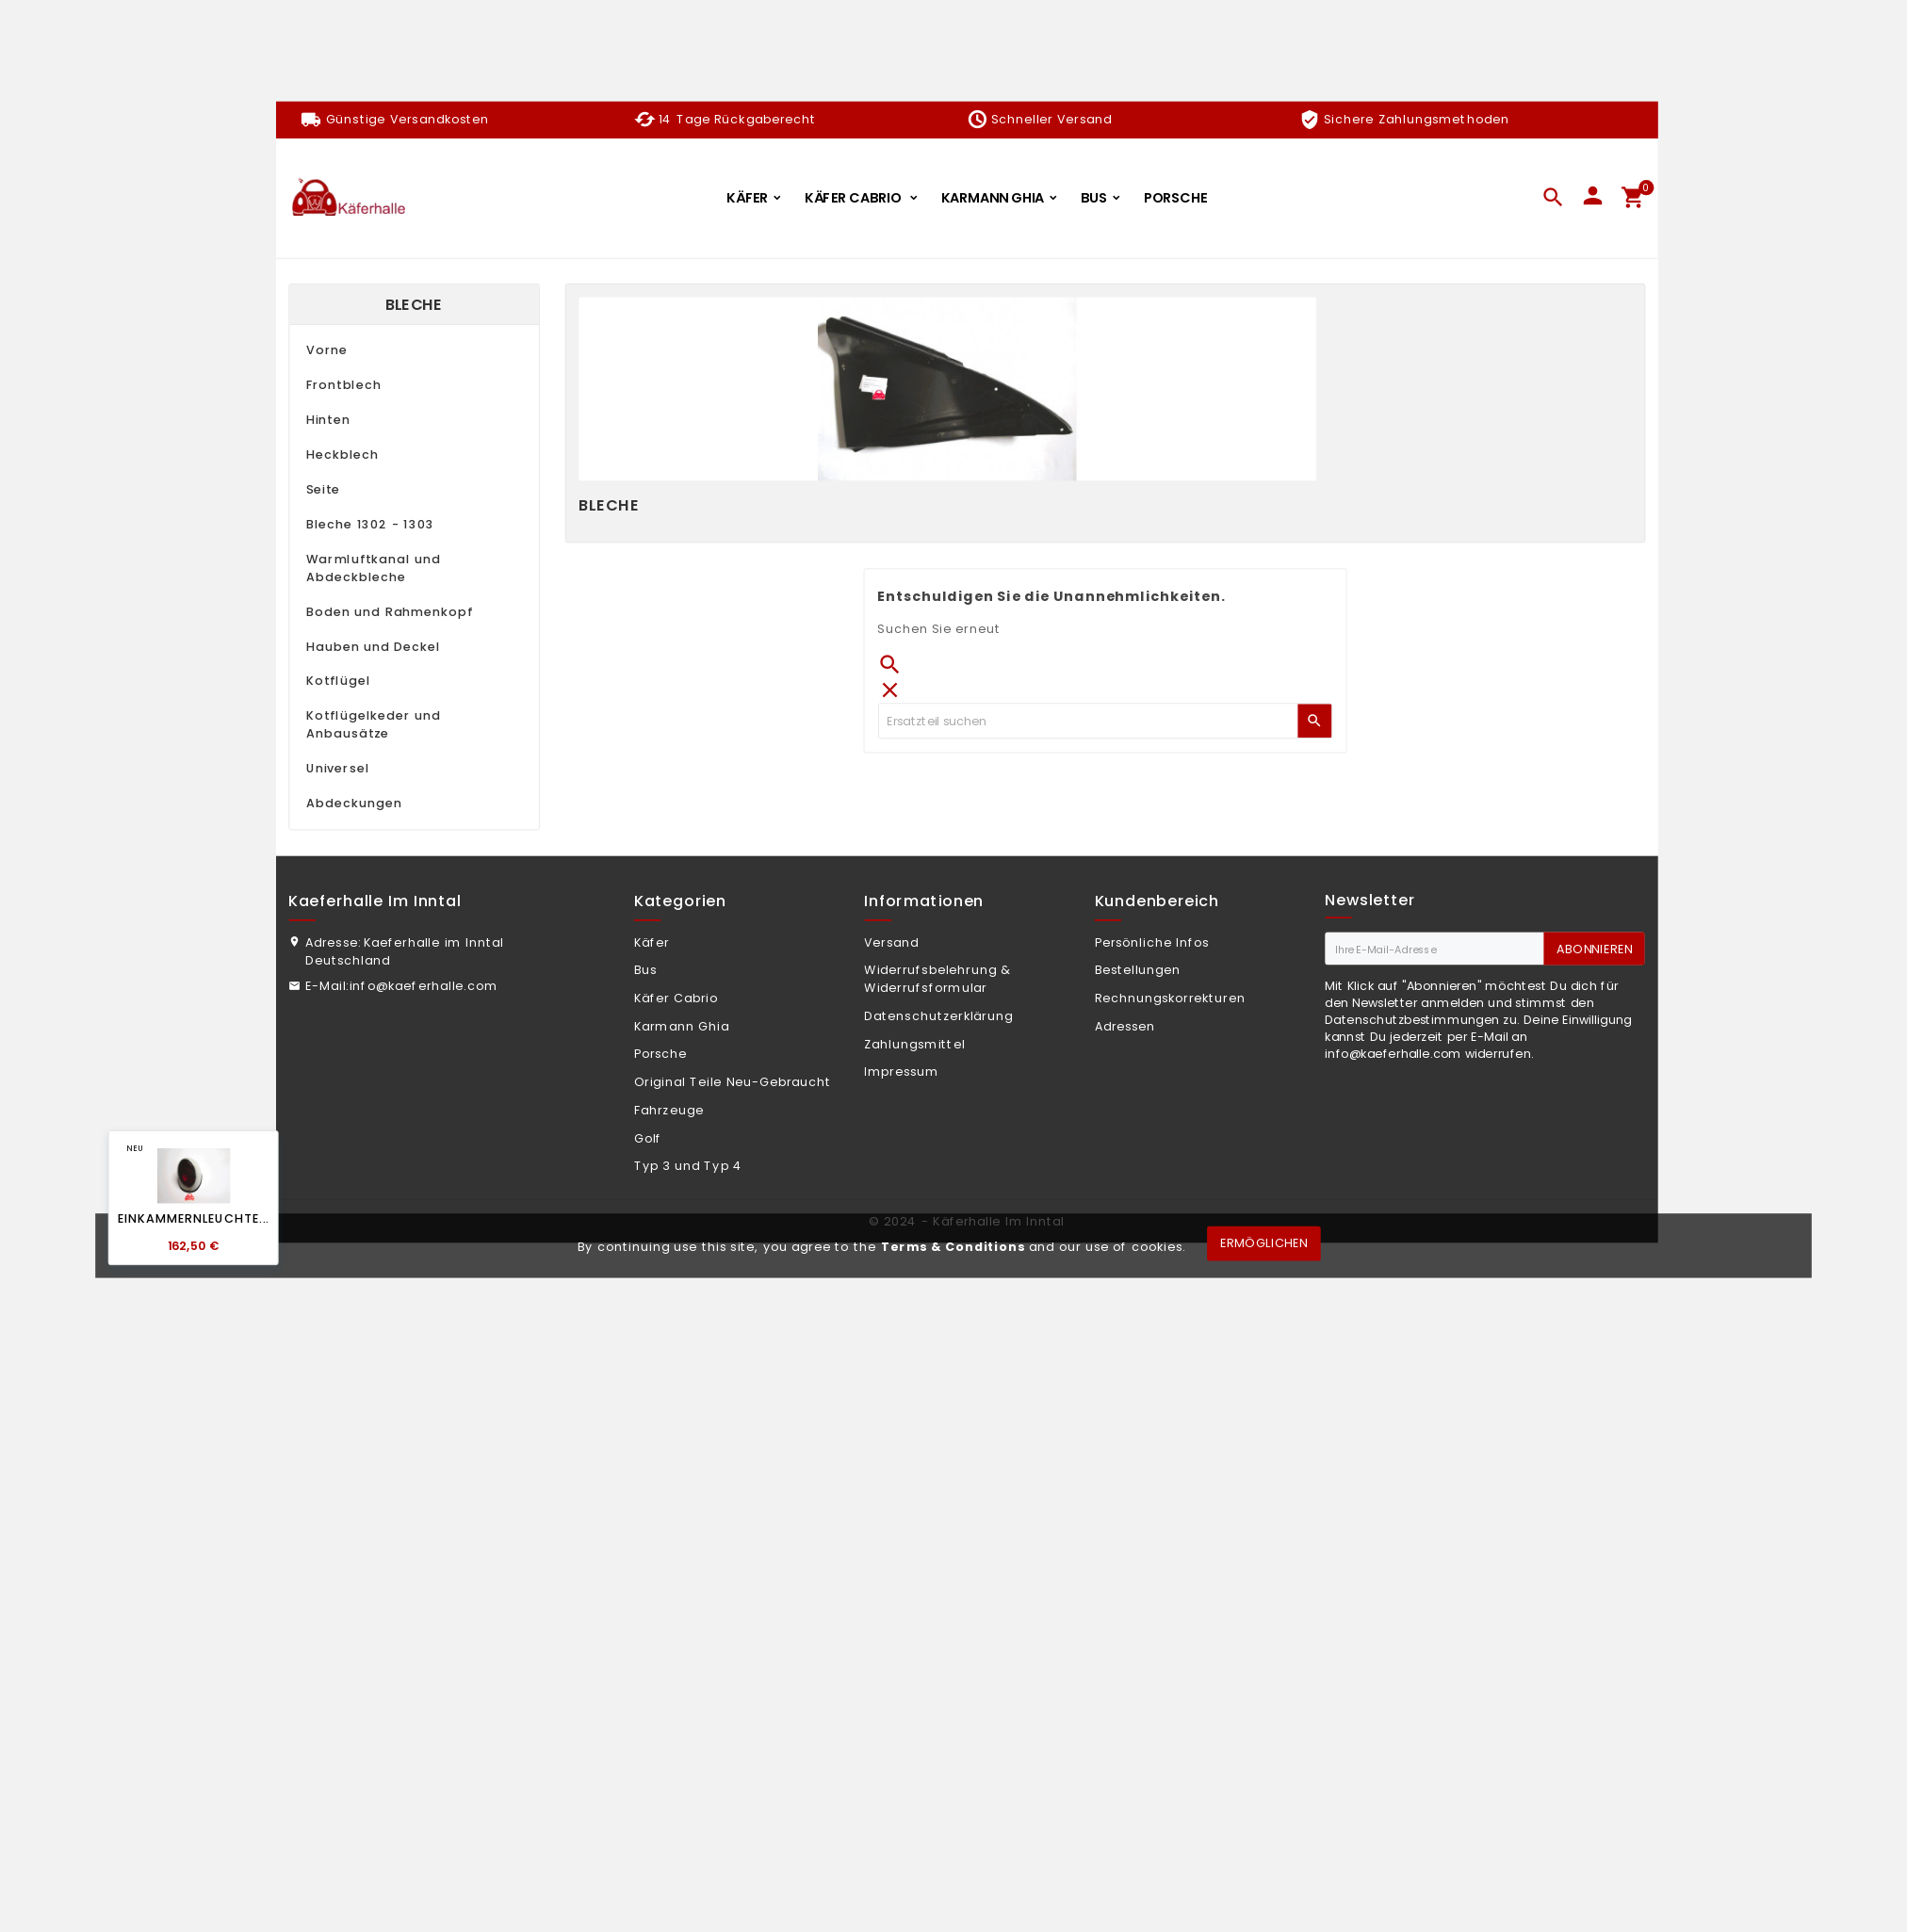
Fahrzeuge (669, 1110)
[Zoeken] (1087, 721)
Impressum (901, 1071)
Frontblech (344, 385)
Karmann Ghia (681, 1026)
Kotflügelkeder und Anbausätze (373, 724)
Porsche (661, 1054)
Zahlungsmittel (914, 1044)
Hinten (328, 420)
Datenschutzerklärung (938, 1016)
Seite (323, 489)
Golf (648, 1138)
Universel (338, 768)
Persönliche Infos (1152, 942)
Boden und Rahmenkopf (389, 612)
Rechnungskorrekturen (1170, 998)
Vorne (327, 350)
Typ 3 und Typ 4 (688, 1166)
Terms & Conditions (953, 1246)
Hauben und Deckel (373, 647)
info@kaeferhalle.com (423, 986)
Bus (645, 970)
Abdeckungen (354, 803)
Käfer (652, 942)
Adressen (1125, 1026)
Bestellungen (1138, 970)
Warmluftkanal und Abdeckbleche (373, 568)
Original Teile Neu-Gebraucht (733, 1082)
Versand (891, 942)
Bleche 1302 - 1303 (370, 524)
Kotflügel (338, 681)
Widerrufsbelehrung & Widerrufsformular (937, 979)
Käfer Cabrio (676, 998)
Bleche (414, 305)
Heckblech (342, 454)
